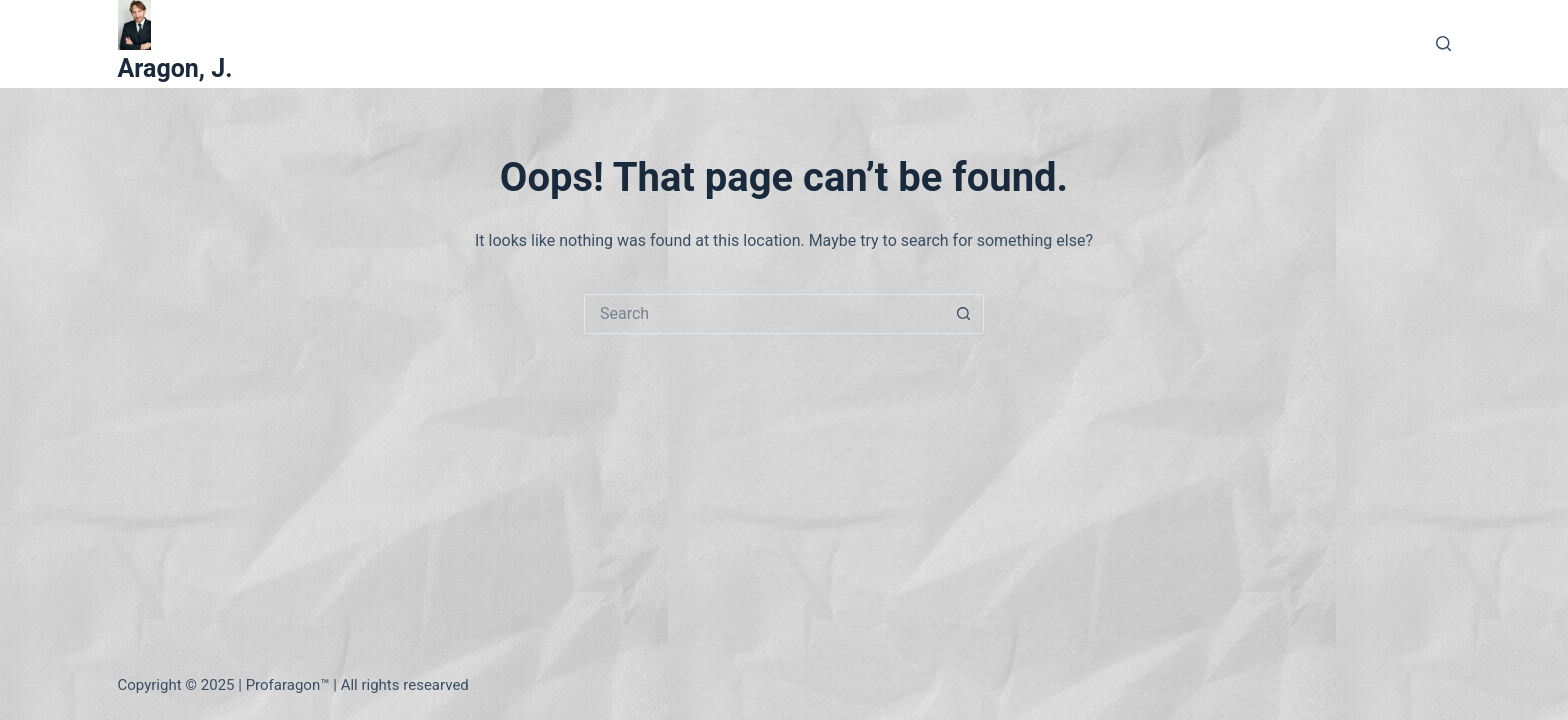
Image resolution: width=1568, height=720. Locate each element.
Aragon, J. (175, 68)
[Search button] (964, 314)
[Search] (1443, 43)
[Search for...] (764, 314)
